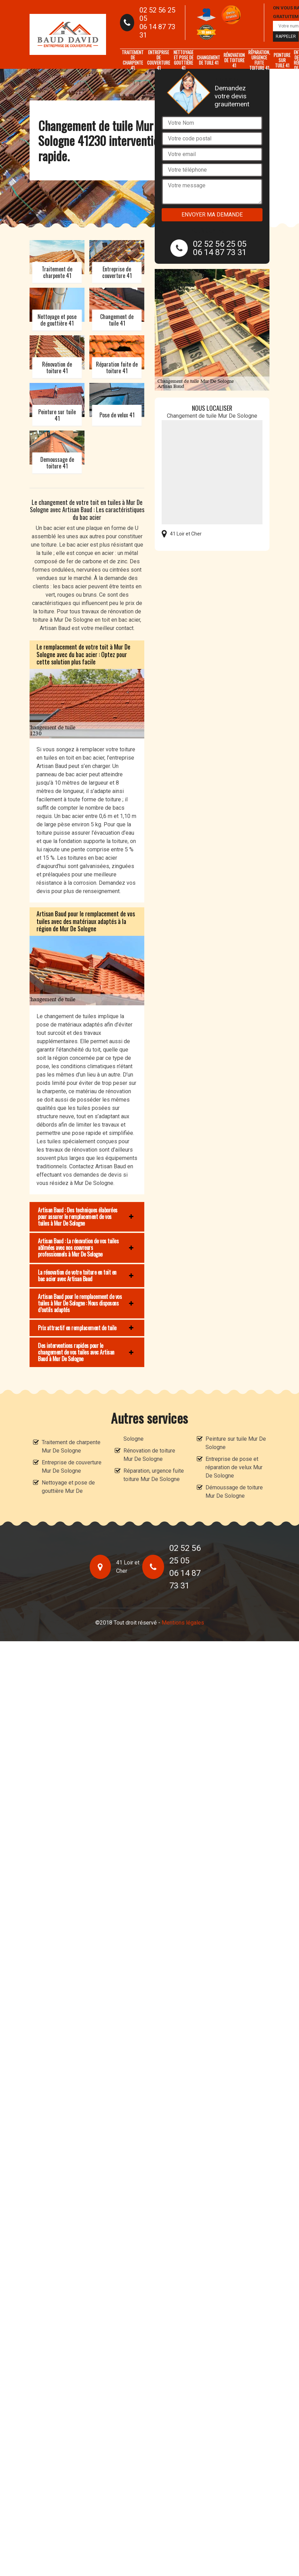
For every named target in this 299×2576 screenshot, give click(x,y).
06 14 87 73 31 (157, 31)
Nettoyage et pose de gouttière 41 (183, 60)
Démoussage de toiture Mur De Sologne (234, 1491)
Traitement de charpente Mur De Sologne (71, 1446)
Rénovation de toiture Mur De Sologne (149, 1454)
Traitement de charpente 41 (133, 60)
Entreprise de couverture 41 (158, 60)
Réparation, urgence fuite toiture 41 (259, 60)
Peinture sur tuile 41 (282, 60)
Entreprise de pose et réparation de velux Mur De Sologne (233, 1467)
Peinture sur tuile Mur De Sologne (235, 1443)
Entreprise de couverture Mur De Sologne (72, 1466)
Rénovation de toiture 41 (234, 60)
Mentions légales (183, 1622)
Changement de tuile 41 (208, 60)
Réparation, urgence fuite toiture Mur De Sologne (153, 1474)
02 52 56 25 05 (157, 14)
